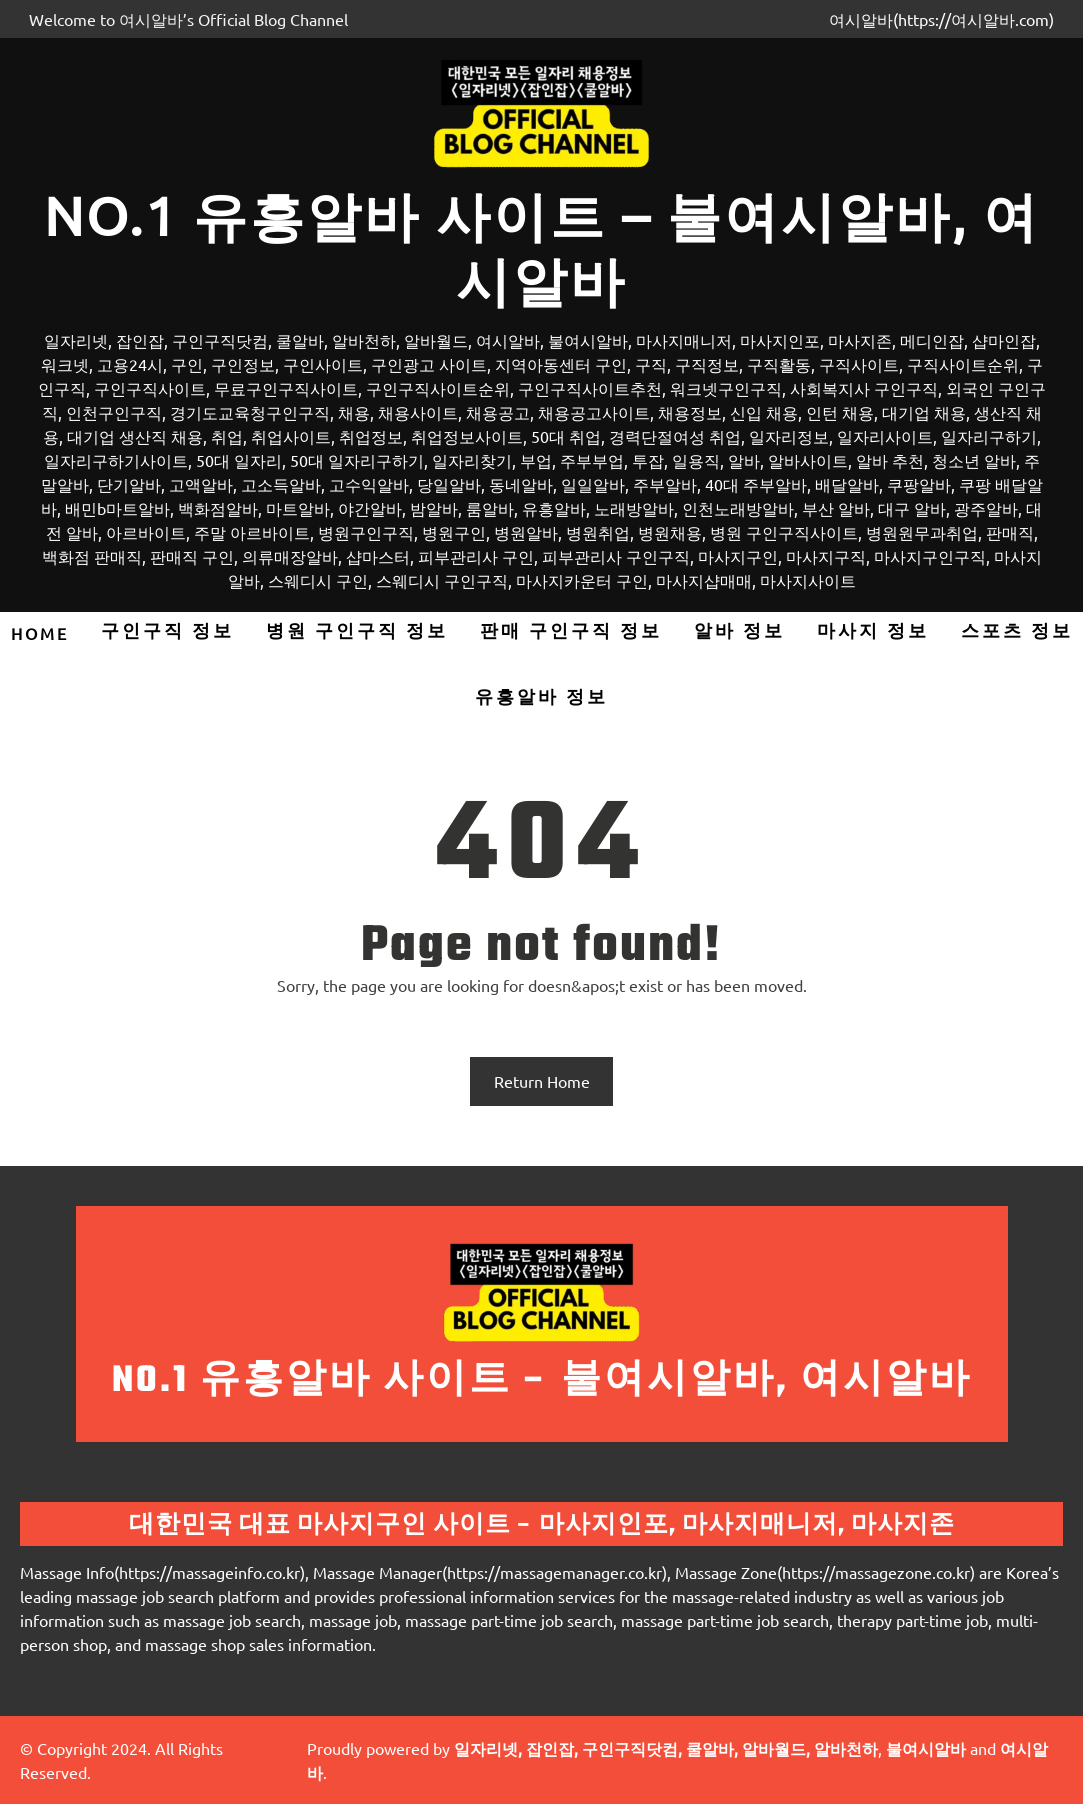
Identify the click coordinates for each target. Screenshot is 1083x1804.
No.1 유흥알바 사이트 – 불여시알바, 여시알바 (542, 248)
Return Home (542, 1081)
